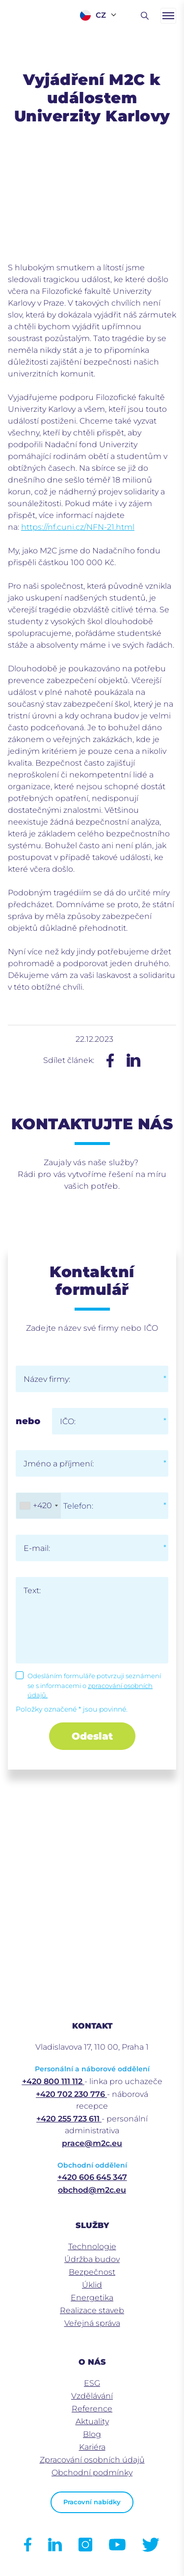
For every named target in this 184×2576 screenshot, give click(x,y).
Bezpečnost (92, 2272)
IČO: (68, 1421)
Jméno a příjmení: (59, 1463)
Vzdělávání (92, 2396)
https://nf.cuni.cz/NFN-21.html (77, 527)
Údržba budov (92, 2259)
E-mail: (37, 1548)
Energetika (92, 2297)
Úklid (92, 2285)
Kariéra (92, 2447)
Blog (92, 2434)
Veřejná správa (92, 2323)
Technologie (92, 2246)
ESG (92, 2383)
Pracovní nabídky (92, 2502)
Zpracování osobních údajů (92, 2459)
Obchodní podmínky (92, 2472)
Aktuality (92, 2421)
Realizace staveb (92, 2310)
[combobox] (38, 1505)
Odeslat (92, 1736)
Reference (92, 2408)
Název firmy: (47, 1379)
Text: (32, 1590)
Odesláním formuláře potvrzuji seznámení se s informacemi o (94, 1685)
